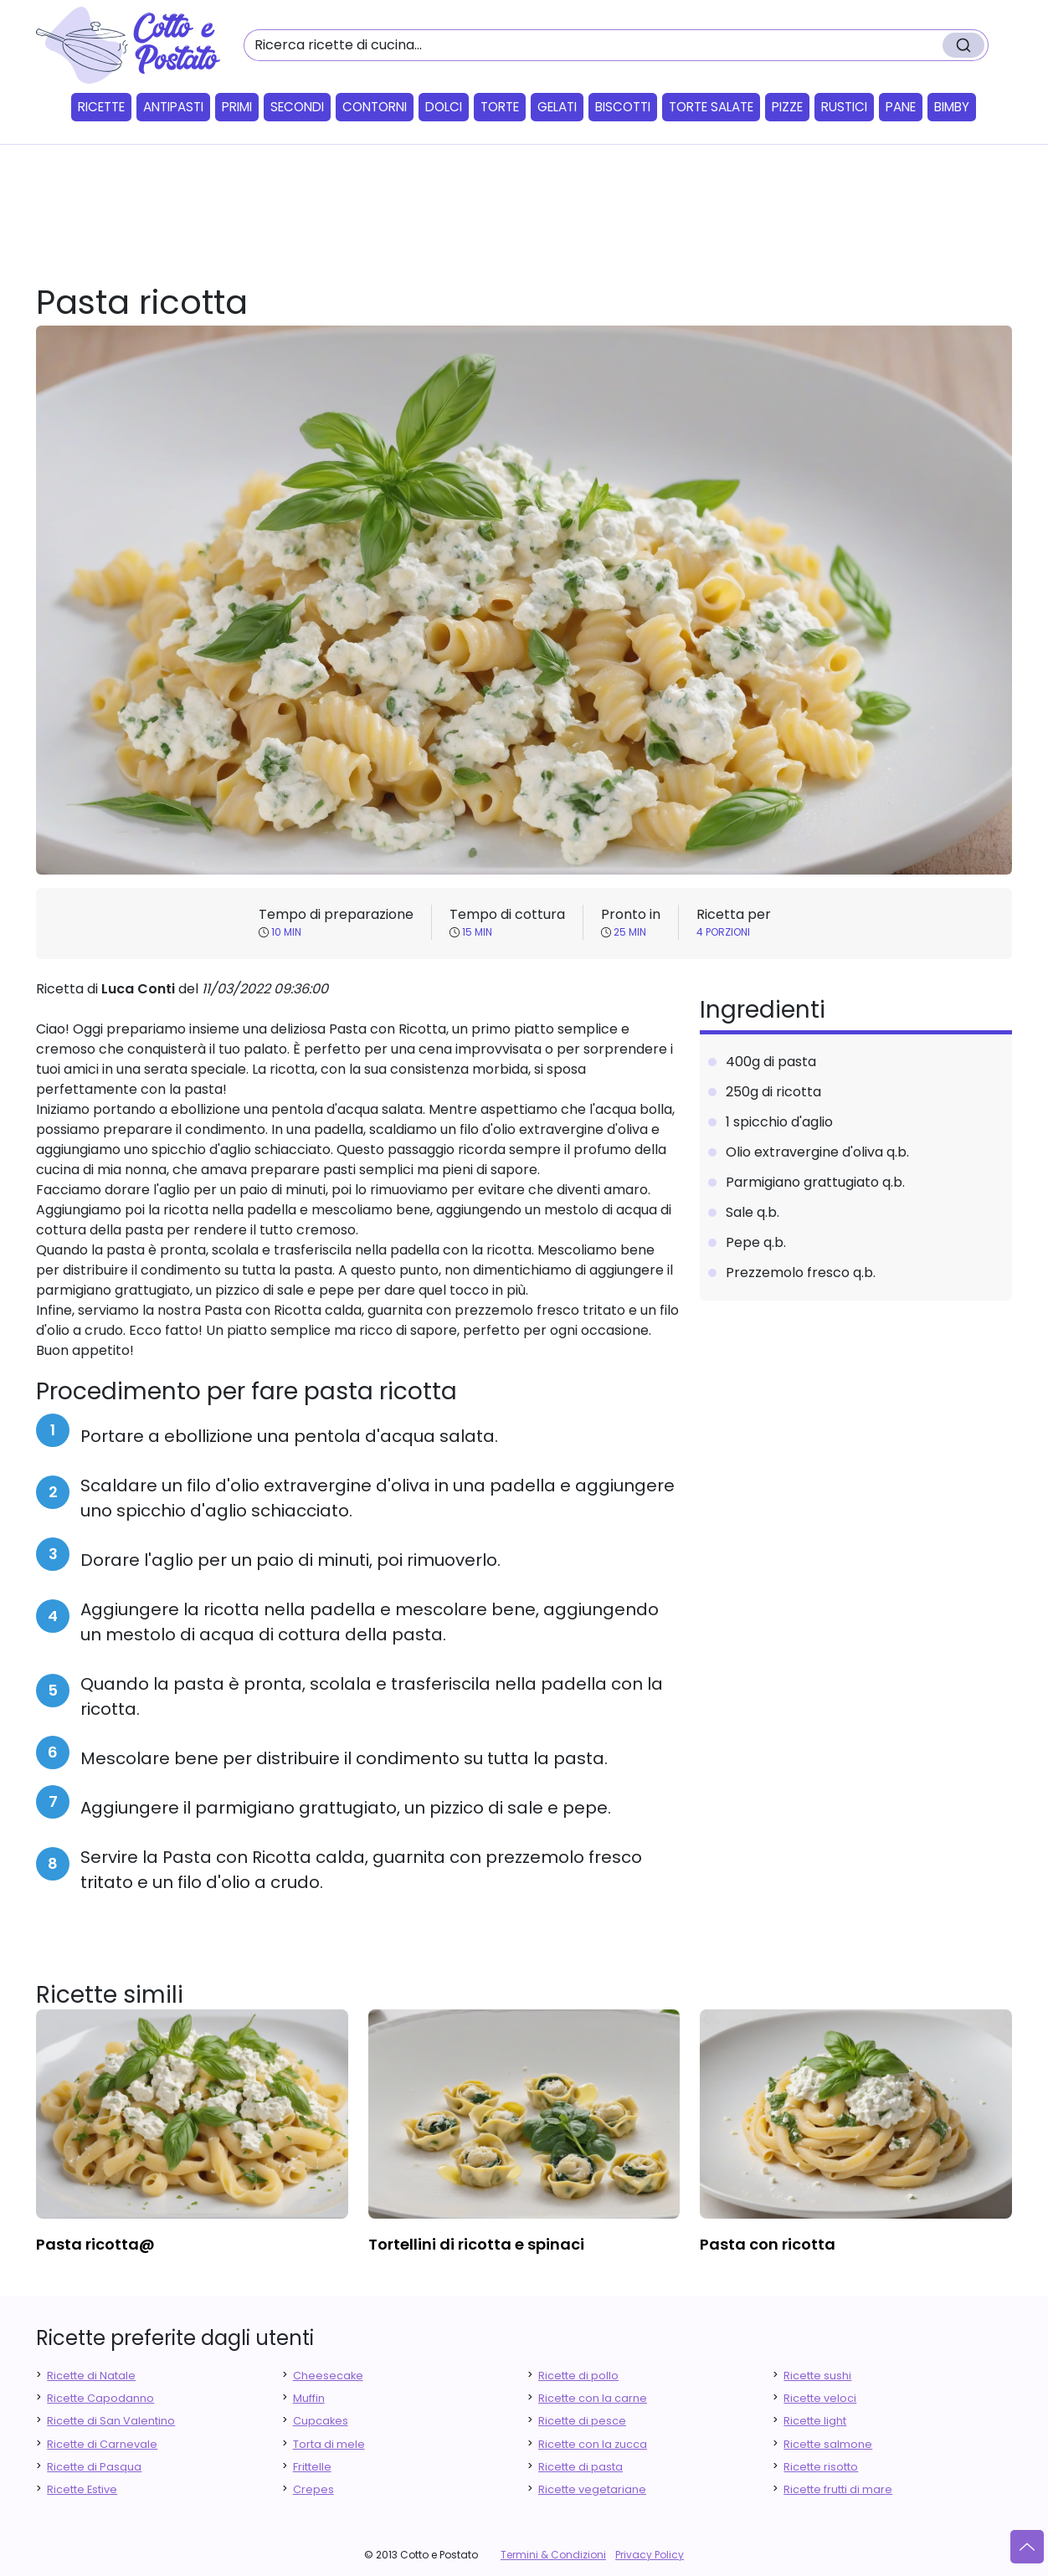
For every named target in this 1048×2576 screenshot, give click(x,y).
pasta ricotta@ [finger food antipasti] (95, 2244)
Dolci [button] (443, 106)
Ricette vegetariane (592, 2489)
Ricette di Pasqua (94, 2467)
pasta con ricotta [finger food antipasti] (767, 2244)
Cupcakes (320, 2421)
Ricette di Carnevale (102, 2444)
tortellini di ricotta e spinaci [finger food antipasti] (476, 2244)
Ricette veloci (819, 2398)
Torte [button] (499, 106)
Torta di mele (329, 2444)
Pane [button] (901, 106)
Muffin (309, 2398)
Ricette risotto (820, 2467)
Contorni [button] (374, 106)
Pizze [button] (787, 106)
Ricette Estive (82, 2489)
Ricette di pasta (580, 2467)
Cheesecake (328, 2375)
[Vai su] (1027, 2546)
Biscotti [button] (622, 106)
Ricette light (814, 2421)
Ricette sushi (817, 2375)
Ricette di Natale (91, 2375)
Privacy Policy (649, 2555)
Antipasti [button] (173, 106)
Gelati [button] (557, 106)
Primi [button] (237, 106)
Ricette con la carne (592, 2398)
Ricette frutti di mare (837, 2489)
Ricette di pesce (582, 2421)
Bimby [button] (951, 106)
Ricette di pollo (578, 2375)
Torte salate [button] (711, 106)
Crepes (313, 2489)
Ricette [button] (101, 106)
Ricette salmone (827, 2444)
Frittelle (312, 2467)
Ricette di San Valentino (111, 2421)
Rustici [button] (844, 106)
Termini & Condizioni (553, 2555)
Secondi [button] (297, 106)
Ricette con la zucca (592, 2444)
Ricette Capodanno (100, 2398)
